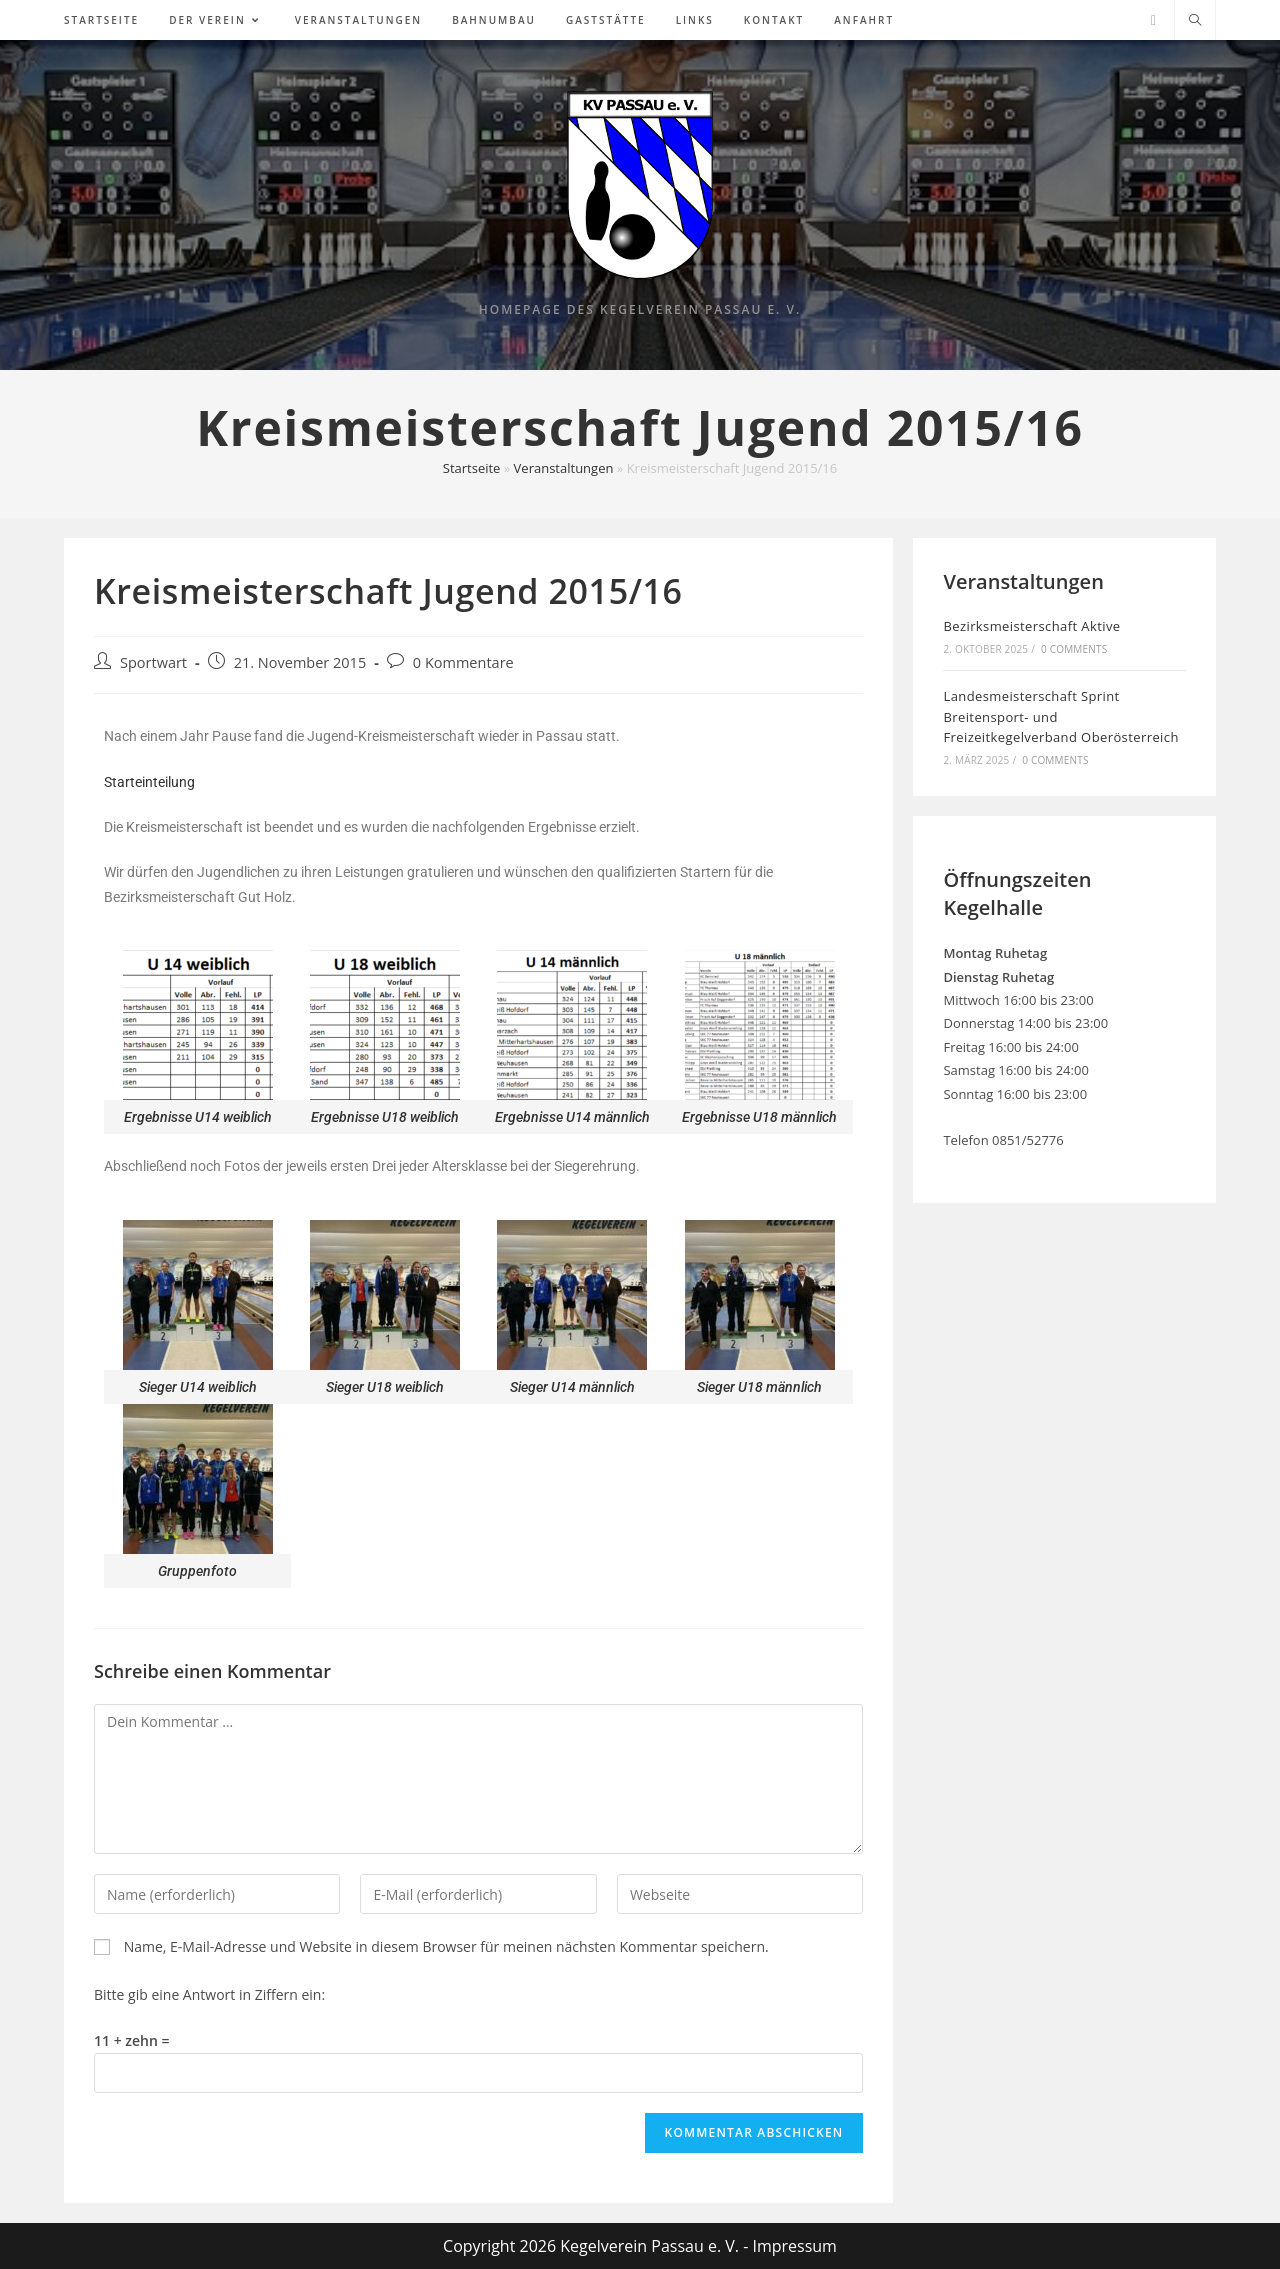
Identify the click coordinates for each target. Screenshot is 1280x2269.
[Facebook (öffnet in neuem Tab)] (1153, 20)
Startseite (472, 468)
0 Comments (1074, 649)
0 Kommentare (463, 662)
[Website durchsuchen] (1195, 21)
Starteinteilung (149, 782)
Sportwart (153, 662)
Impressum (794, 2246)
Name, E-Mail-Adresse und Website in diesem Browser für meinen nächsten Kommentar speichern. (446, 1946)
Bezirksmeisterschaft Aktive (1031, 626)
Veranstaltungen (564, 468)
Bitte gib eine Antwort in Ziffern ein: (209, 1994)
